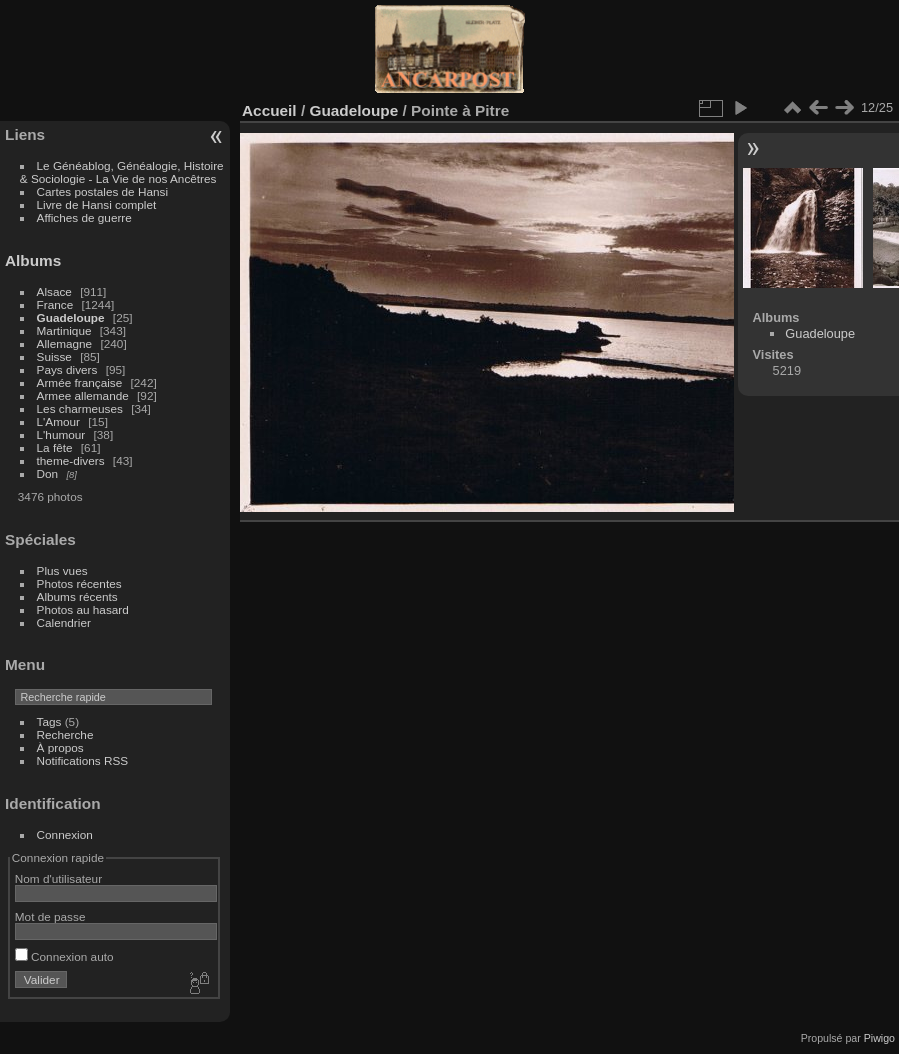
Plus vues (62, 570)
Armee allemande (83, 395)
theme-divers (71, 460)
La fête (55, 447)
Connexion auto (64, 956)
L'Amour (58, 421)
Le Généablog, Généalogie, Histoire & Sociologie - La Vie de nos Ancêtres (122, 172)
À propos (60, 747)
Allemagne (65, 343)
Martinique (64, 330)
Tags (49, 721)
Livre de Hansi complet (97, 204)
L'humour (61, 434)
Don (48, 473)
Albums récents (77, 596)
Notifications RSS (83, 760)
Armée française (80, 382)
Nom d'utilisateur (58, 878)
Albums (33, 260)
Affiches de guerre (84, 217)
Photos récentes (79, 583)
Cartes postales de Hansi (102, 191)
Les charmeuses (80, 408)
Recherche (65, 734)
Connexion (65, 834)
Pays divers (67, 369)
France (55, 304)
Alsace (54, 291)
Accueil (269, 110)
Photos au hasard (83, 609)
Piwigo (879, 1038)
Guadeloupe (71, 317)
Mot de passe (50, 916)
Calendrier (64, 622)
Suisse (54, 356)
